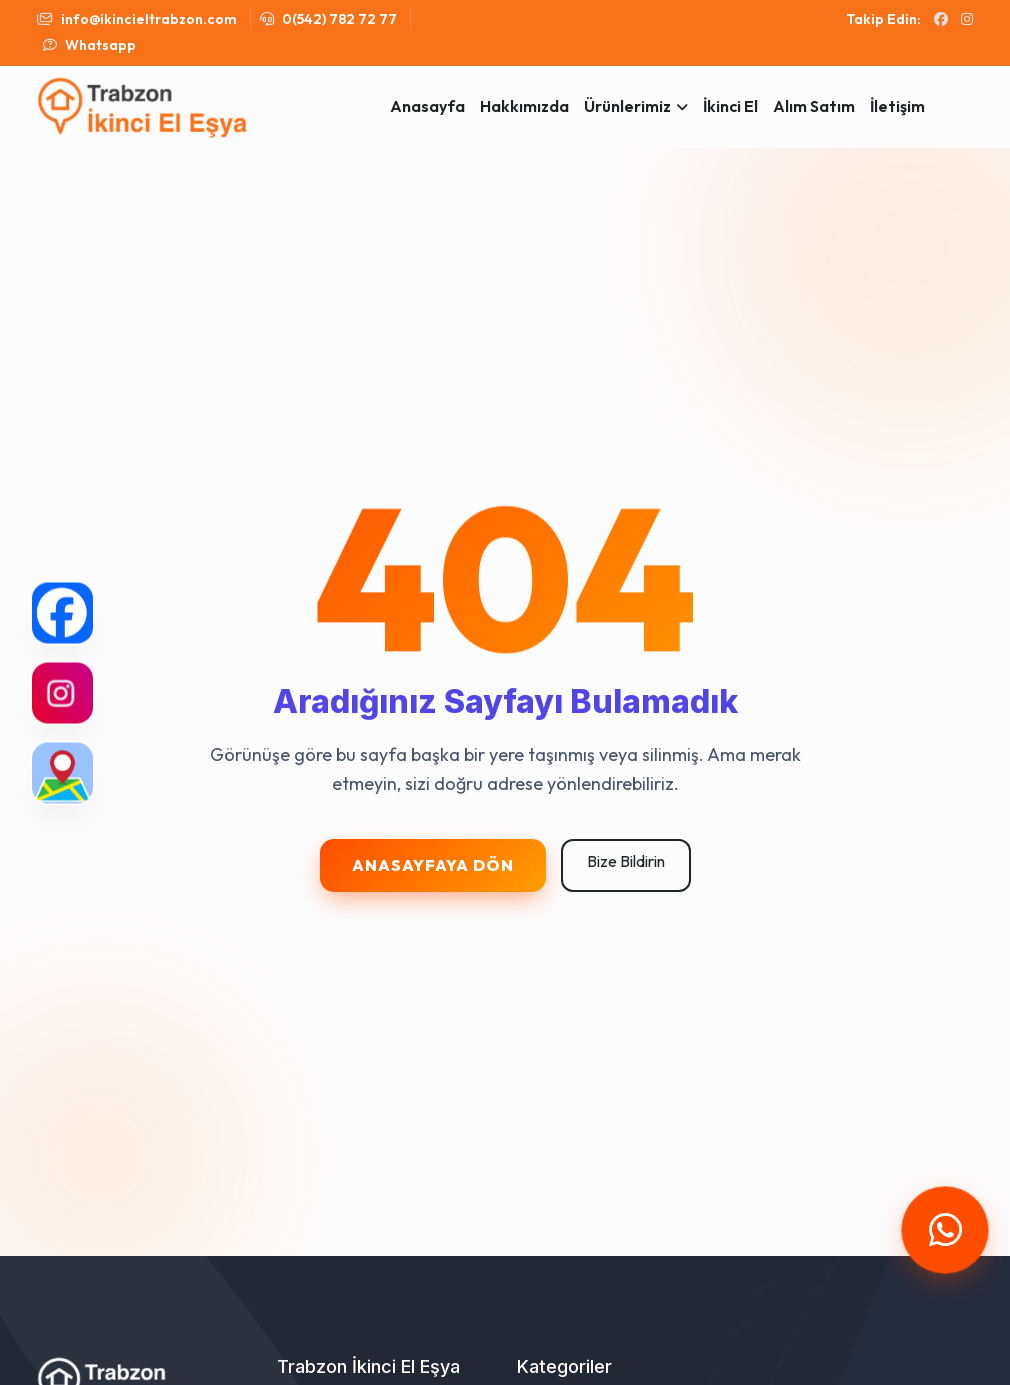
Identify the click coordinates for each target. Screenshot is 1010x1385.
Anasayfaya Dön (433, 865)
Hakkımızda (524, 106)
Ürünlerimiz (627, 106)
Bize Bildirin (626, 861)
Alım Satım (814, 106)
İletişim (897, 106)
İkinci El (730, 106)
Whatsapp (89, 45)
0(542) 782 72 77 (328, 19)
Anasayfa (427, 106)
